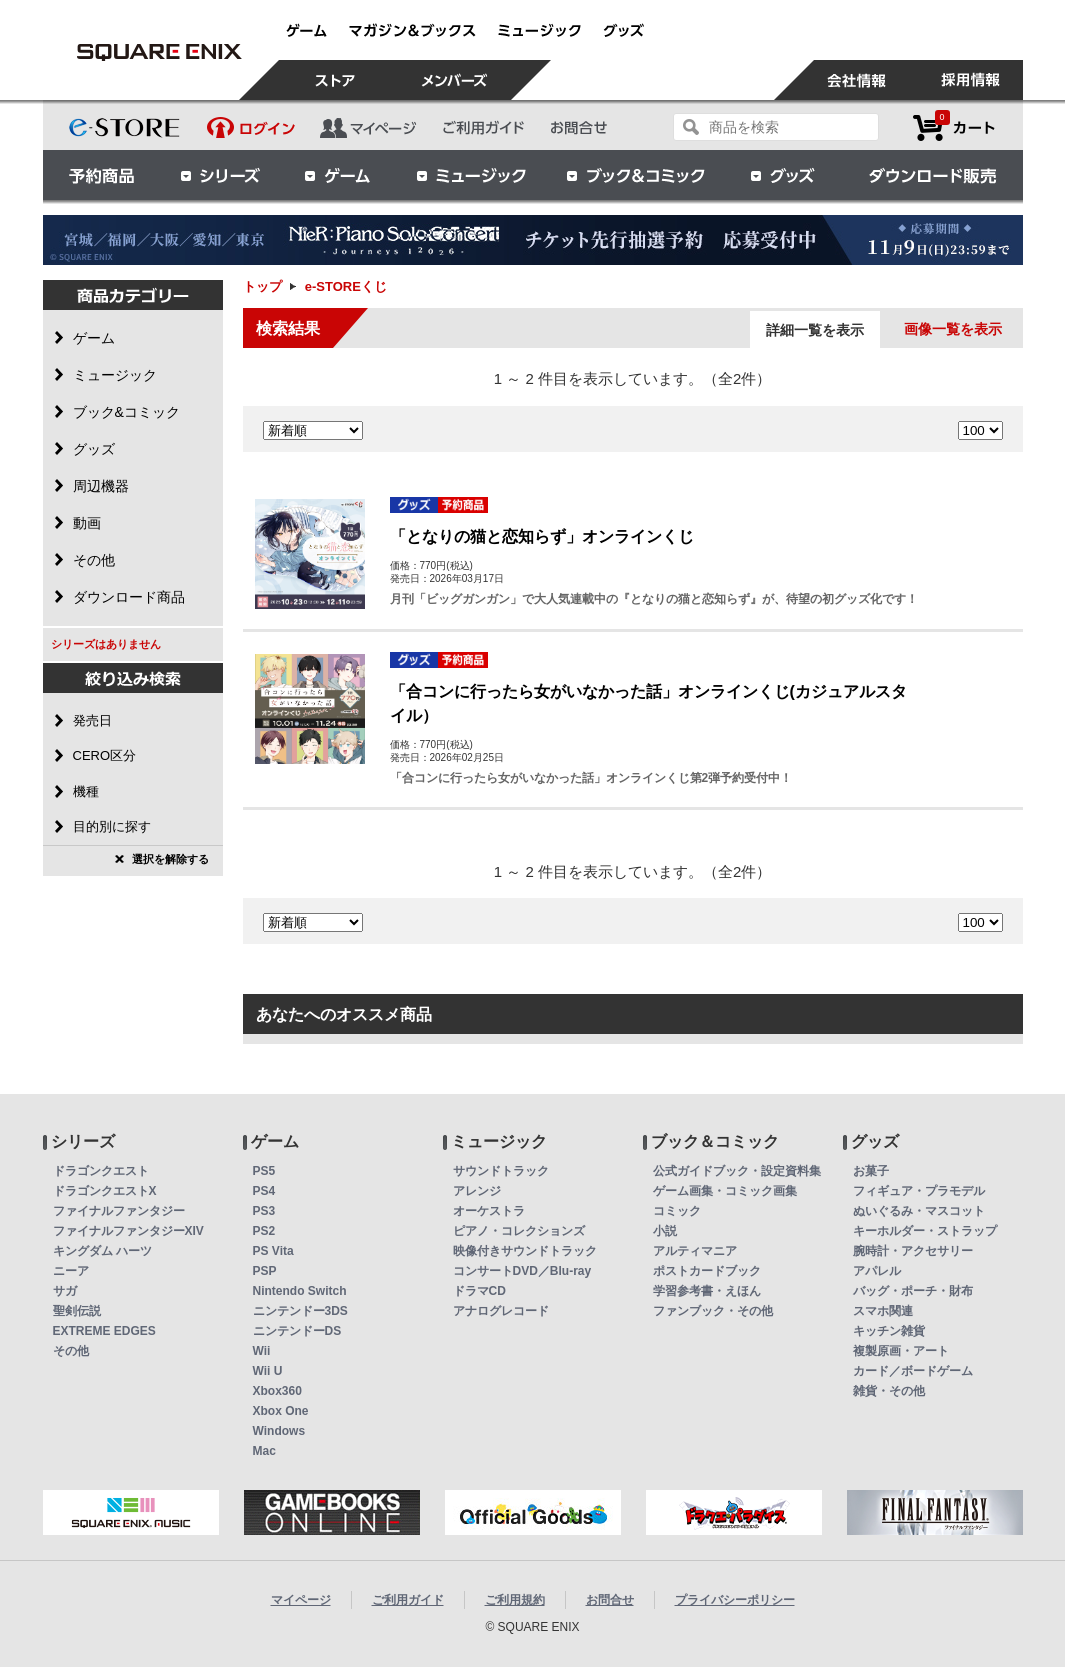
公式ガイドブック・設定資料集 (737, 1171)
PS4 (264, 1191)
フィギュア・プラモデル (919, 1191)
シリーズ (220, 175)
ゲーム (338, 175)
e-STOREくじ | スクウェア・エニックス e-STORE (160, 52)
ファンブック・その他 (713, 1311)
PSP (265, 1271)
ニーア (71, 1271)
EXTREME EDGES (104, 1331)
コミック (677, 1211)
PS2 (264, 1231)
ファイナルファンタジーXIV (128, 1231)
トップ (262, 286)
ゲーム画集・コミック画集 (725, 1191)
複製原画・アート (901, 1351)
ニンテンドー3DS (300, 1311)
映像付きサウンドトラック (525, 1251)
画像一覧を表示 (953, 329)
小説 (665, 1231)
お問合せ (610, 1600)
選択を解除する (170, 859)
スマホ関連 (883, 1311)
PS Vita (273, 1251)
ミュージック (471, 175)
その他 (71, 1351)
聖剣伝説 (77, 1311)
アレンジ (477, 1191)
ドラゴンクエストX (105, 1191)
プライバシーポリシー (735, 1600)
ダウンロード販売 (933, 175)
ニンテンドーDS (297, 1331)
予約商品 (102, 175)
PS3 (264, 1211)
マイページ (301, 1600)
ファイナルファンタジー (119, 1211)
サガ (65, 1291)
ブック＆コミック (635, 175)
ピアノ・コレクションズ (519, 1231)
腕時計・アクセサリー (913, 1251)
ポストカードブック (707, 1271)
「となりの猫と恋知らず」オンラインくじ (542, 536)
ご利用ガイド (408, 1600)
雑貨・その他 (889, 1391)
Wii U (268, 1371)
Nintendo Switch (300, 1291)
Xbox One (281, 1411)
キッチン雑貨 (889, 1331)
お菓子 (871, 1171)
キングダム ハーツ (102, 1251)
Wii (262, 1351)
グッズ (784, 175)
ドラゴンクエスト (101, 1171)
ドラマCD (479, 1291)
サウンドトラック (501, 1171)
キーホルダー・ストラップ (925, 1231)
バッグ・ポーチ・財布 (913, 1291)
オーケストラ (489, 1211)
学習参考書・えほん (707, 1291)
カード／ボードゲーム (913, 1371)
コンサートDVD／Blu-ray (522, 1271)
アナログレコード (501, 1311)
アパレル (877, 1271)
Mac (264, 1451)
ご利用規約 (515, 1600)
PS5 (264, 1171)
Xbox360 (277, 1391)
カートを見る (954, 127)
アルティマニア (695, 1251)
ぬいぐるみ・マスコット (919, 1211)
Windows (279, 1431)
